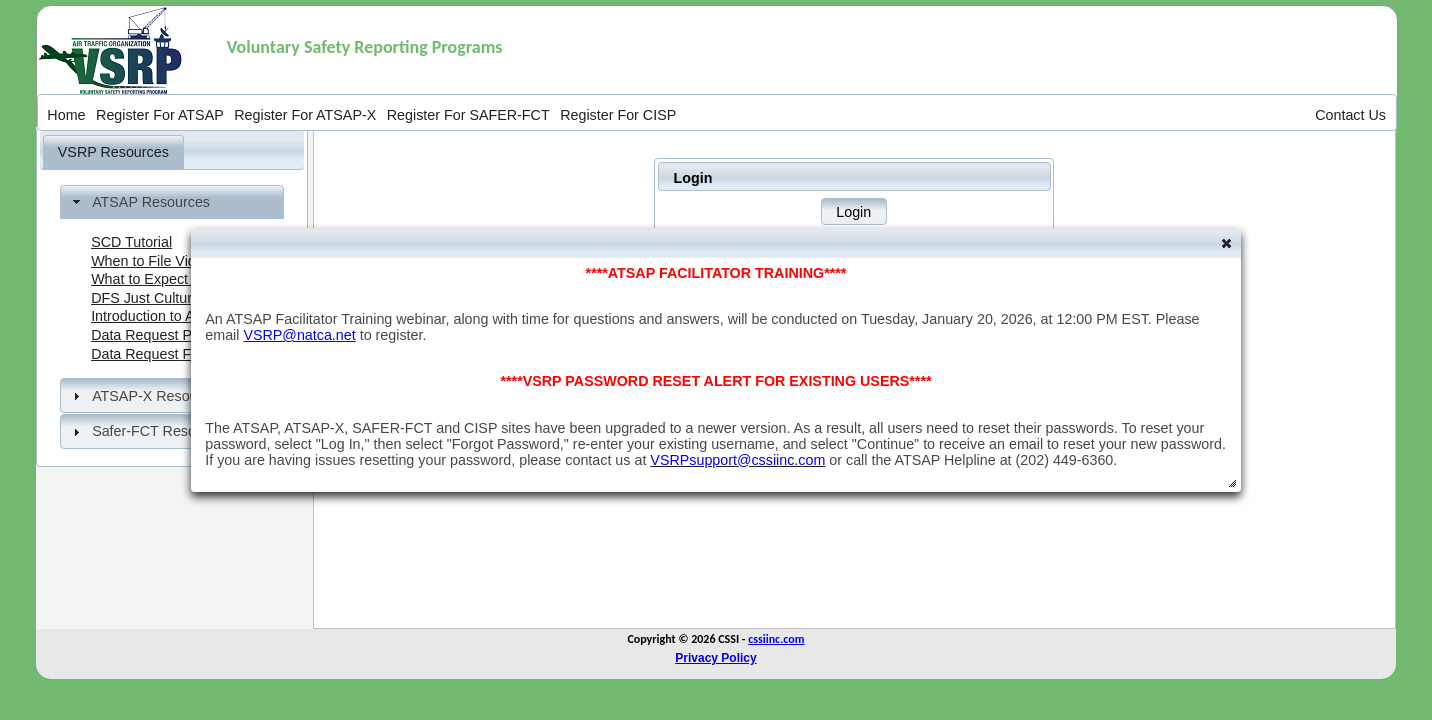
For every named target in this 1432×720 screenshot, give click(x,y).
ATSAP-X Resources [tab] (146, 396)
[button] (854, 211)
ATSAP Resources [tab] (139, 202)
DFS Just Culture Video (165, 298)
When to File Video (151, 261)
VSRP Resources (113, 152)
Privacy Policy (715, 658)
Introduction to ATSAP (161, 316)
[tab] (114, 152)
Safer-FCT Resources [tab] (149, 431)
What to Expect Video (159, 279)
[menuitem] (66, 114)
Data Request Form (153, 354)
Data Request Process (162, 335)
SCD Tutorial (131, 242)
